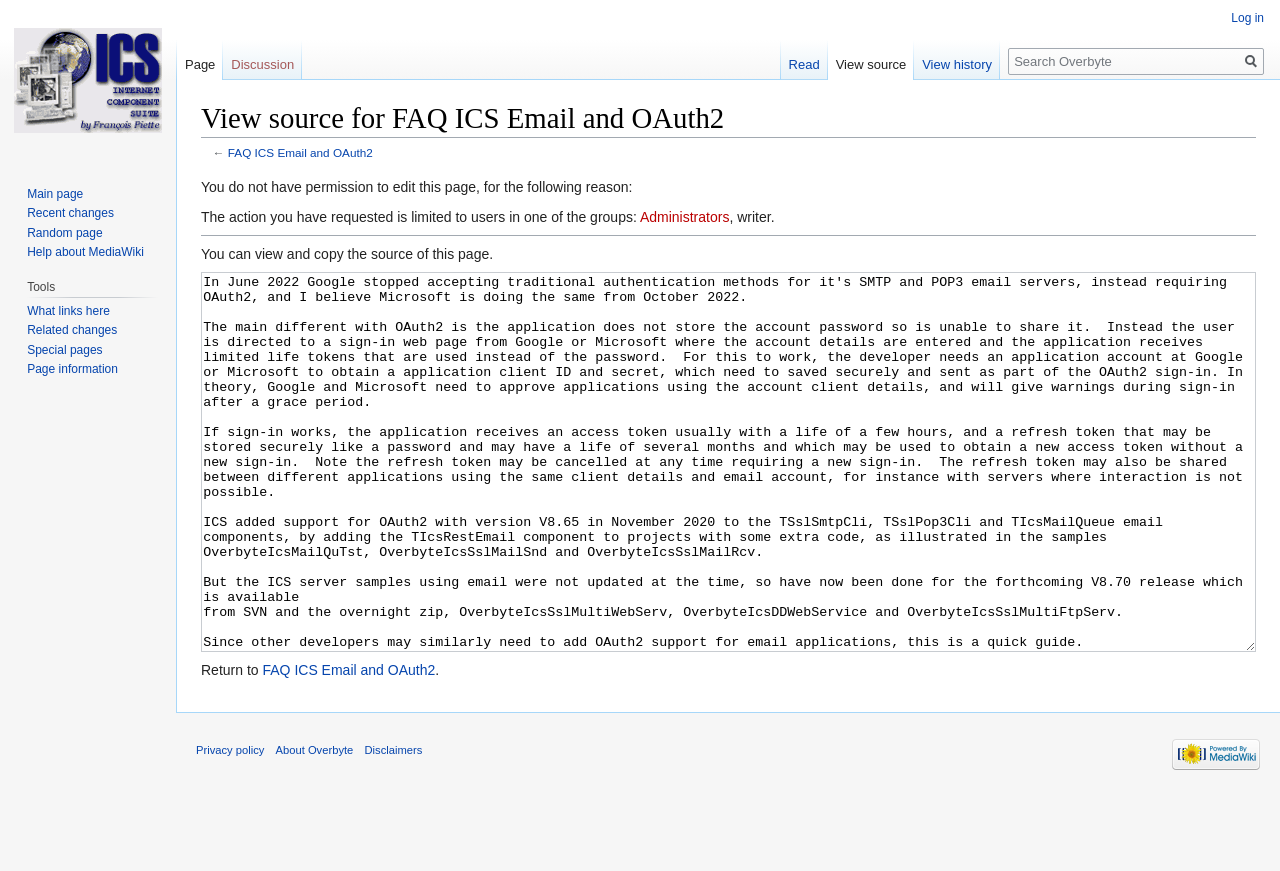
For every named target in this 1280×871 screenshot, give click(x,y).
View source (871, 64)
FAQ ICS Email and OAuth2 (300, 152)
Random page (64, 233)
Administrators (684, 217)
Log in (1247, 18)
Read (804, 64)
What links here (68, 311)
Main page (55, 194)
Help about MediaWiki (85, 252)
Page (200, 64)
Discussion (262, 64)
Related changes (72, 330)
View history (957, 64)
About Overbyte (315, 825)
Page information (72, 369)
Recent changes (70, 213)
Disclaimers (394, 825)
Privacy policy (230, 825)
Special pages (64, 350)
